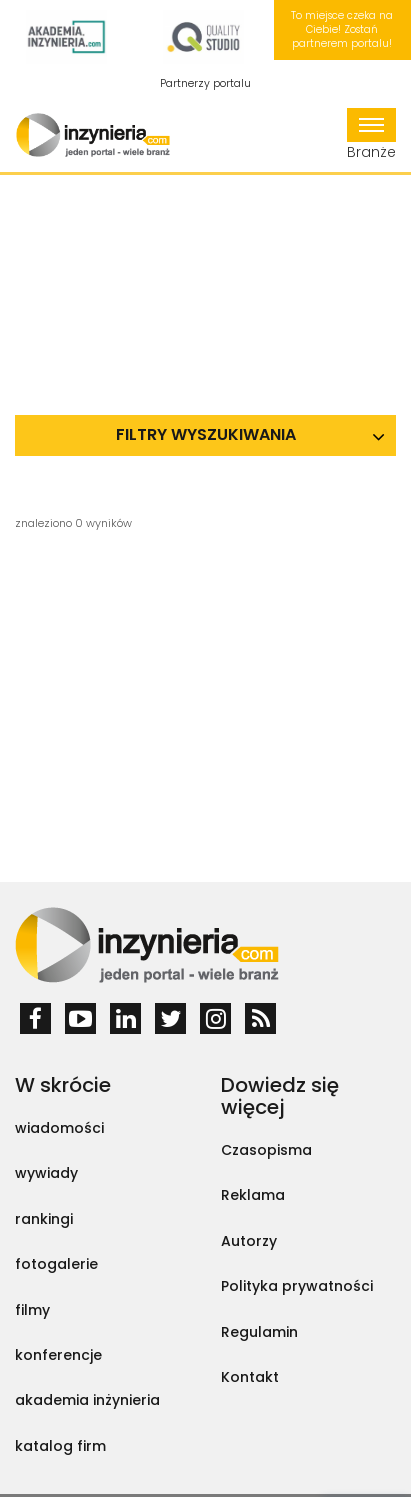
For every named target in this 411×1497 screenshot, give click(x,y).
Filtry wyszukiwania (206, 434)
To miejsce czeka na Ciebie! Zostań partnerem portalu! (342, 30)
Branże (371, 135)
